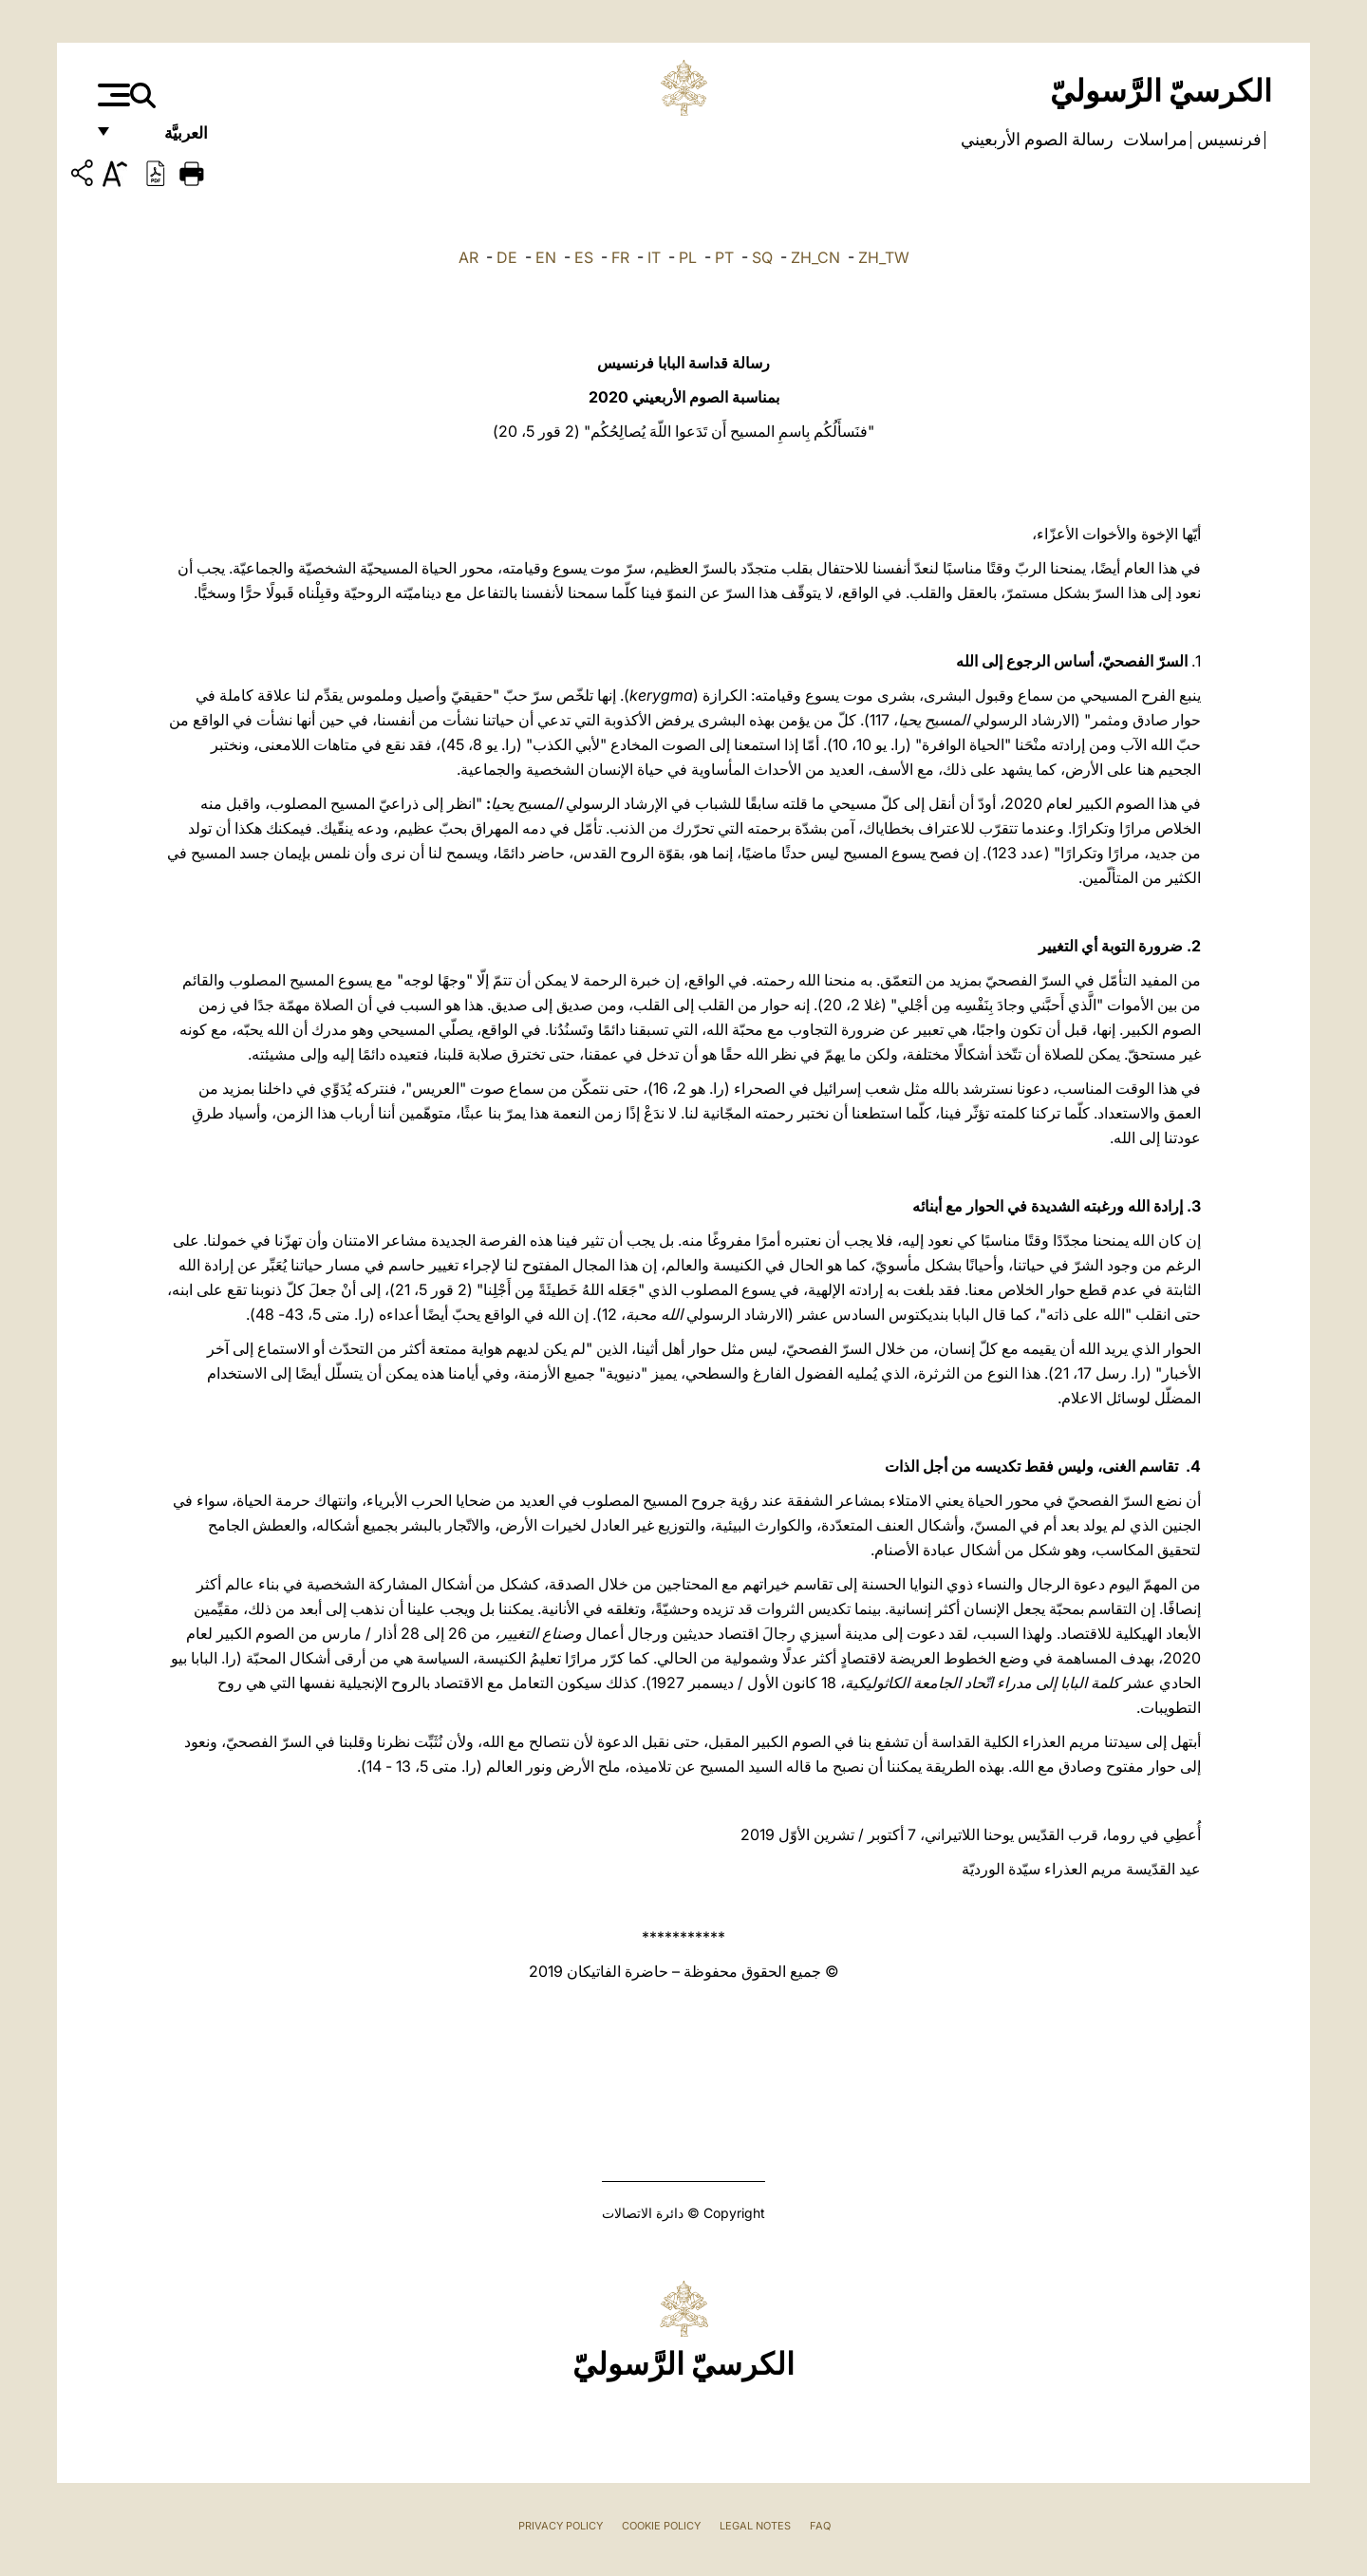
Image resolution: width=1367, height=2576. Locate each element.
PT (724, 257)
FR (620, 257)
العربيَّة (166, 140)
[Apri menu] (111, 95)
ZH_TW (883, 257)
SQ (762, 257)
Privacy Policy (560, 2525)
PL (688, 257)
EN (545, 257)
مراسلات (1153, 139)
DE (506, 257)
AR (468, 257)
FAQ (820, 2525)
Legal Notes (755, 2525)
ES (583, 257)
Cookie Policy (661, 2525)
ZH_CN (815, 257)
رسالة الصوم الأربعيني (1037, 139)
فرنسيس (1227, 139)
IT (654, 257)
